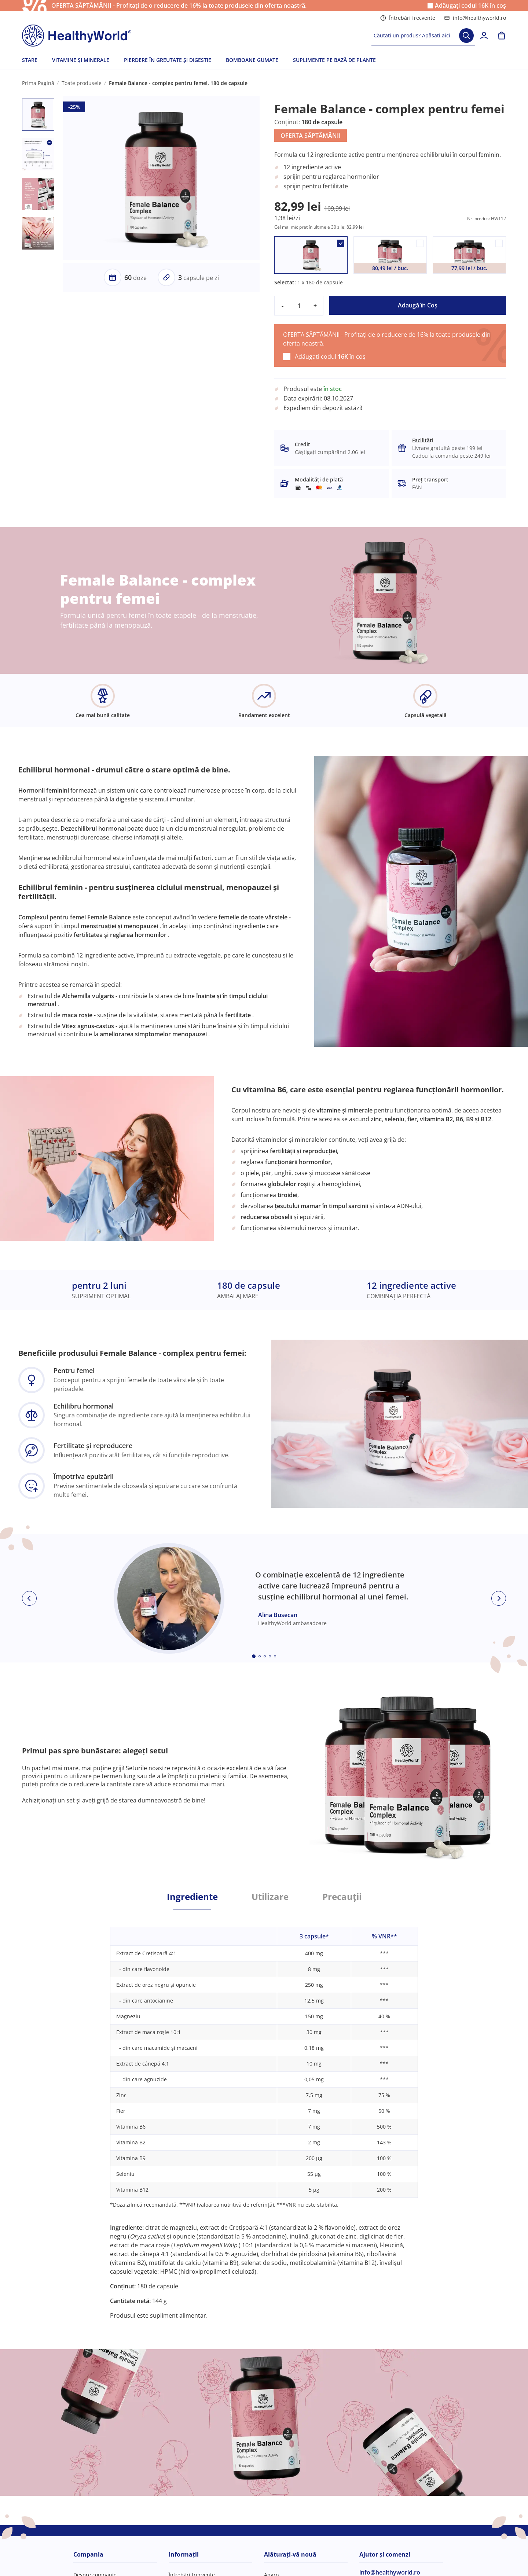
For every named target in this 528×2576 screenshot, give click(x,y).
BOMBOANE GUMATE (252, 59)
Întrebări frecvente (407, 17)
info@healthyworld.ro (475, 17)
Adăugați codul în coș (470, 6)
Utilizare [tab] (270, 1896)
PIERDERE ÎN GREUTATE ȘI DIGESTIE (167, 59)
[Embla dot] (254, 1656)
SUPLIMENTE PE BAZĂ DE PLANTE (334, 59)
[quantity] (298, 305)
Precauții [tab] (342, 1896)
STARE (29, 59)
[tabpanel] (264, 2114)
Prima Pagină (38, 83)
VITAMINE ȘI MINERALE (80, 59)
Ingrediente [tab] (192, 1896)
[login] (484, 35)
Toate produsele (82, 83)
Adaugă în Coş (417, 305)
